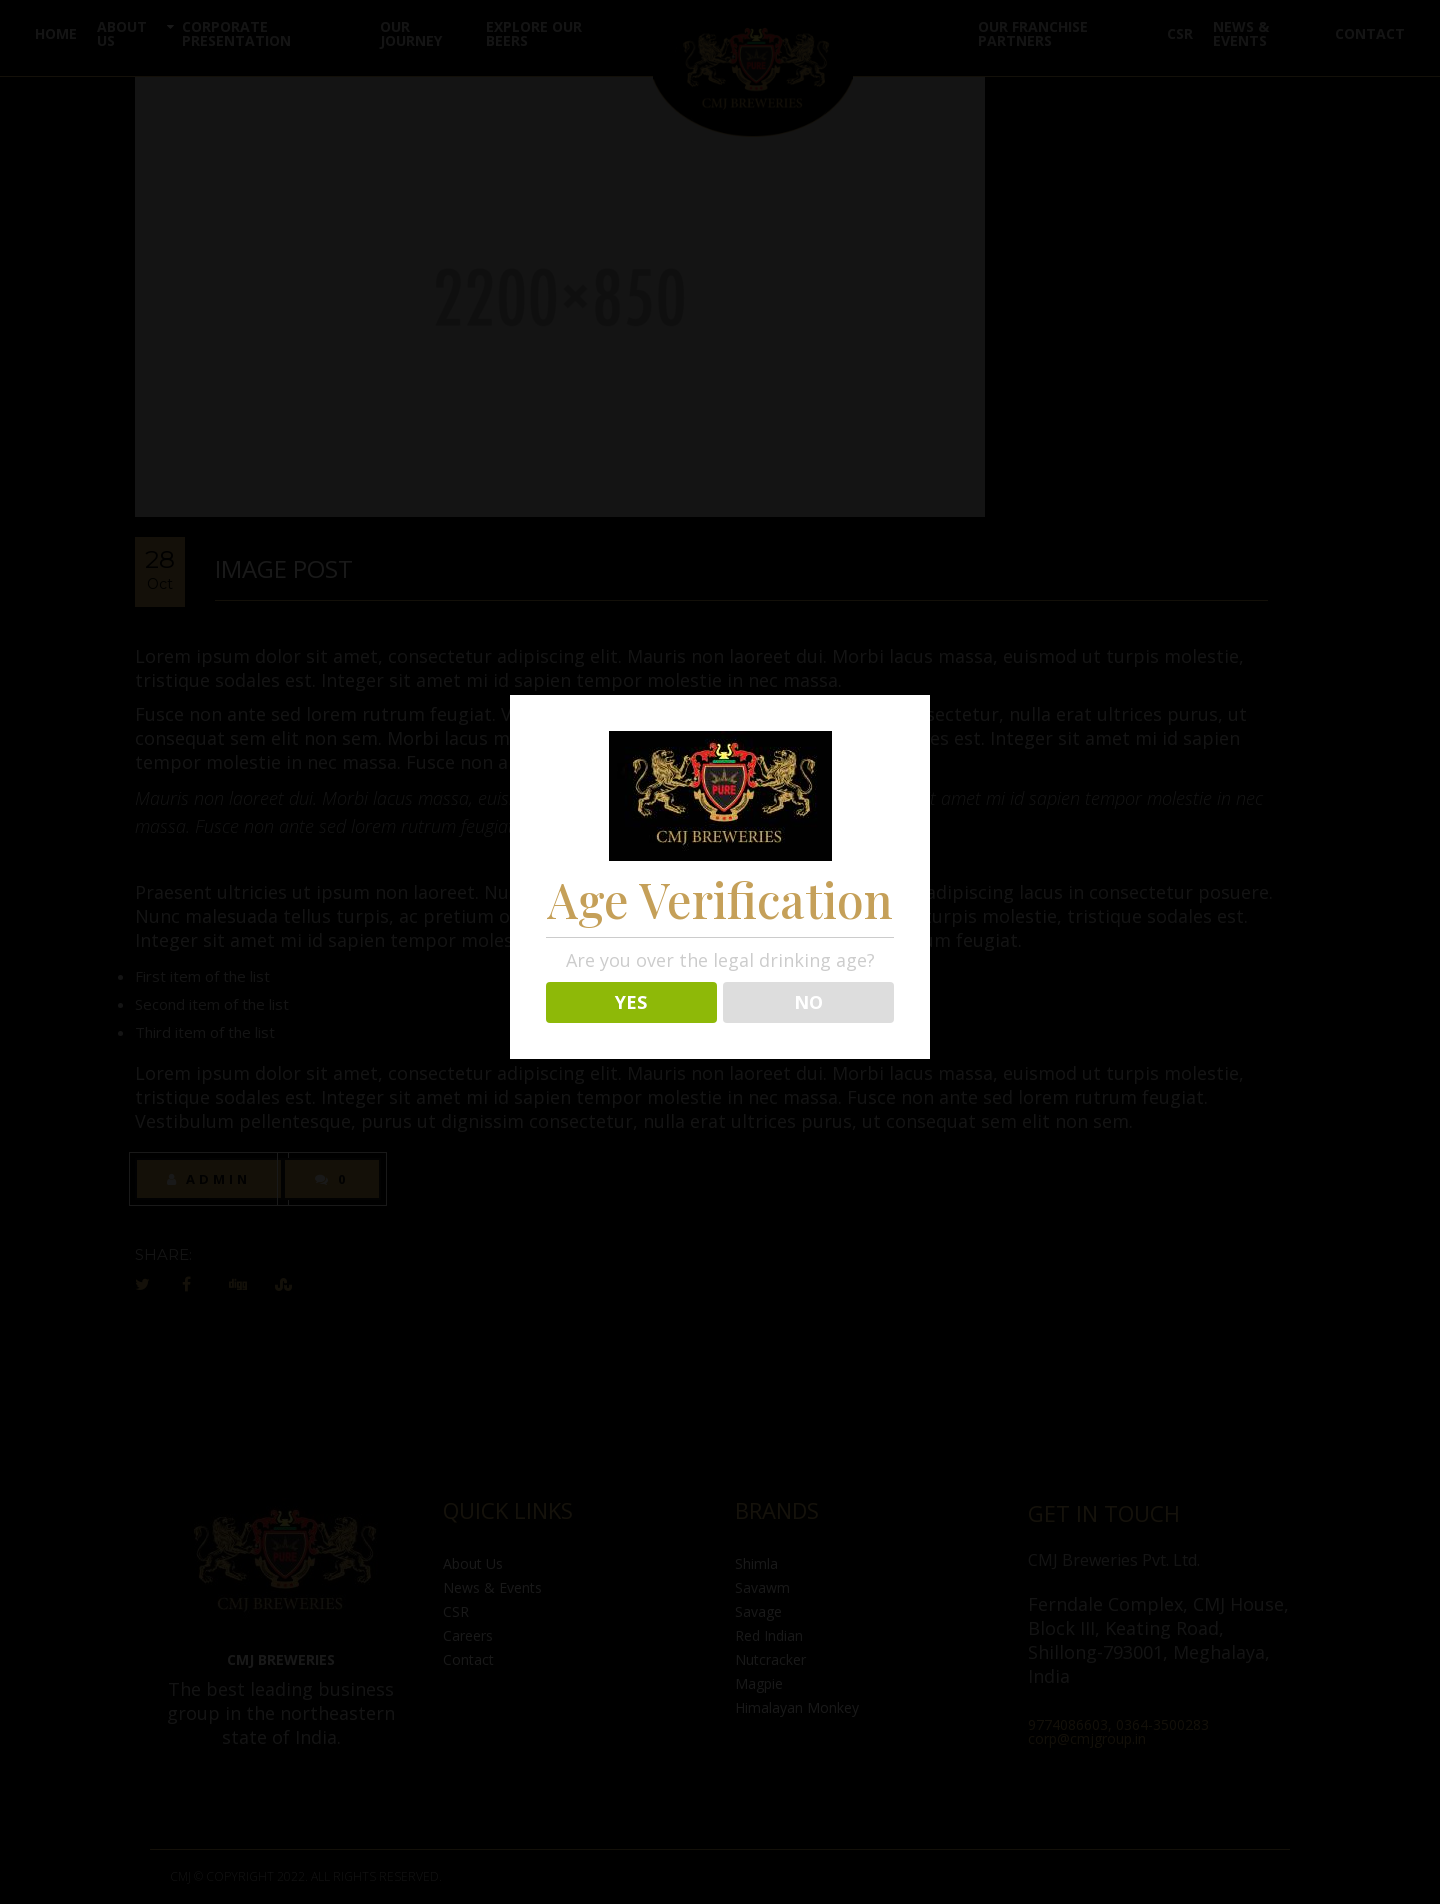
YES (631, 1002)
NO (808, 1002)
